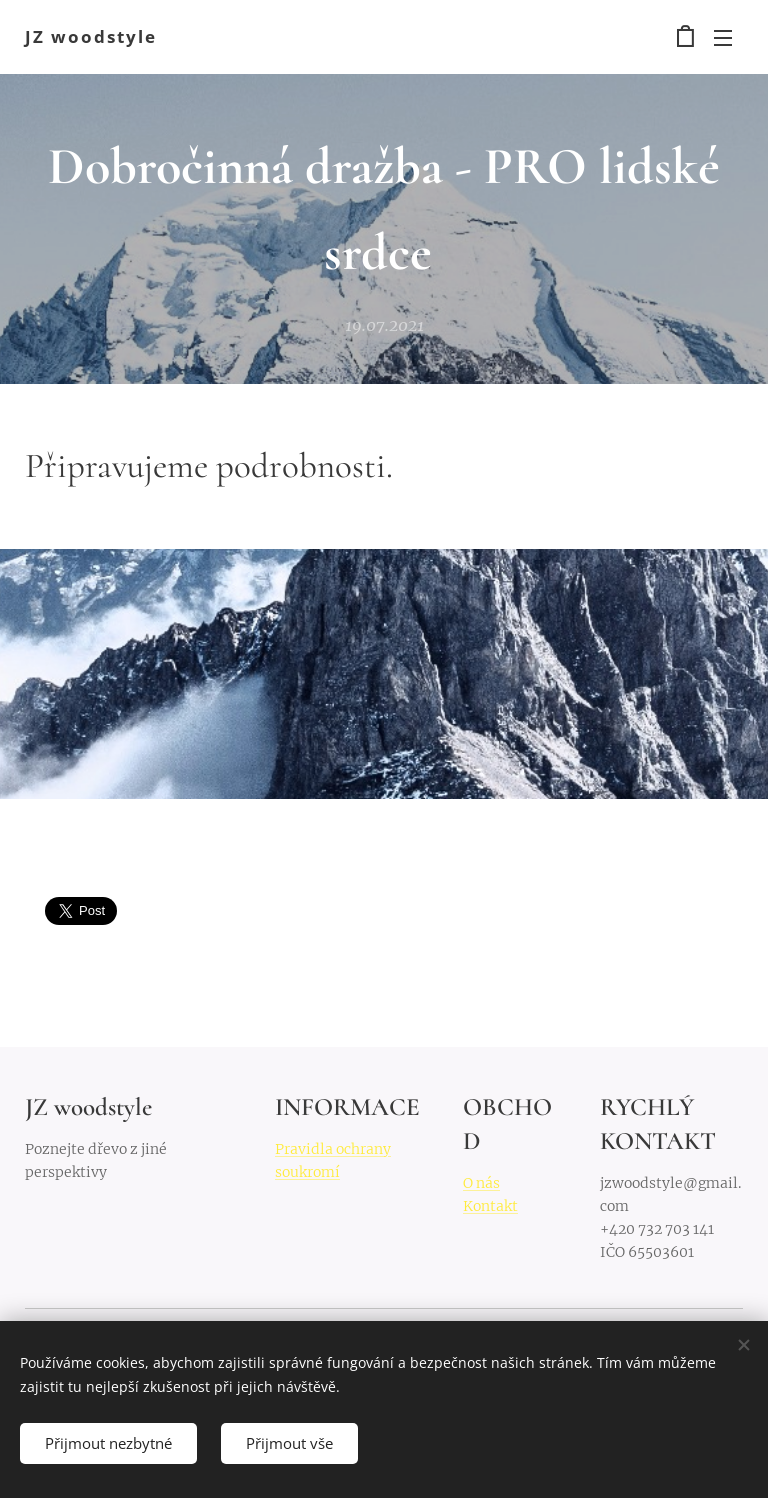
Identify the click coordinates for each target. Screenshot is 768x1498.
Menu (723, 38)
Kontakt (490, 1205)
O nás (481, 1182)
